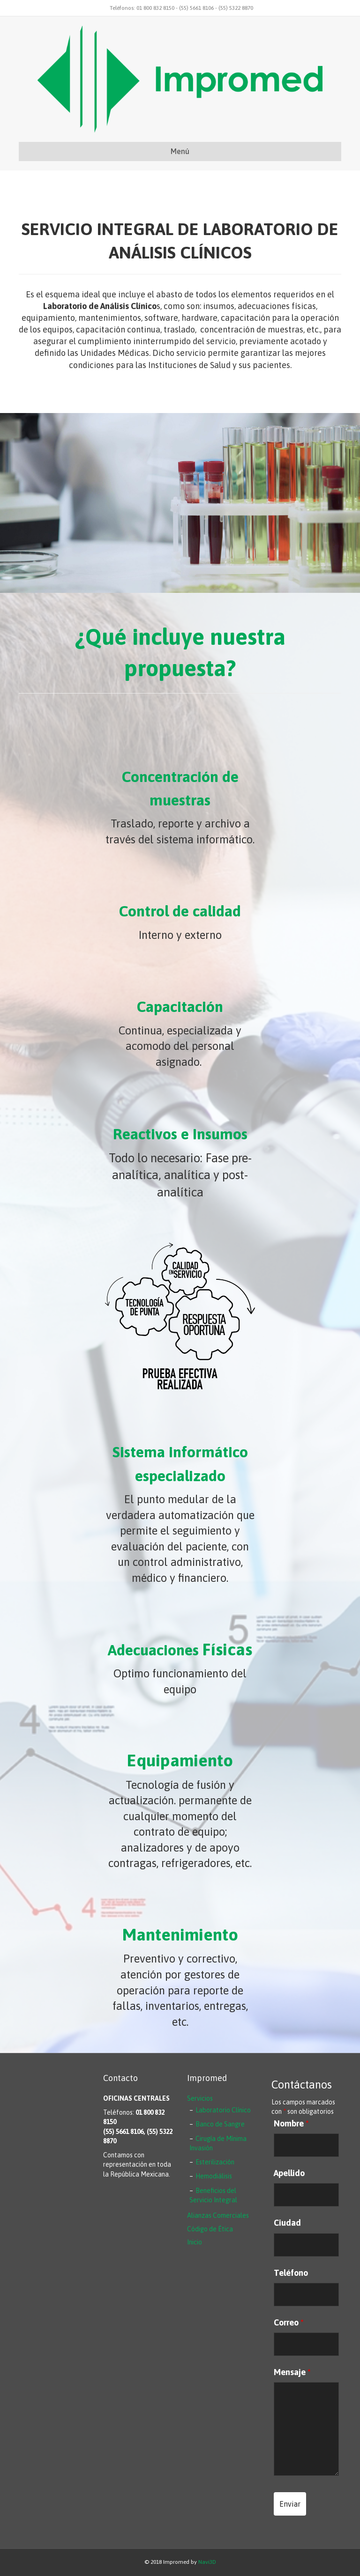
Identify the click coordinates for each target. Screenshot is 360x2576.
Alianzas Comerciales (218, 2215)
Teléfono (291, 2273)
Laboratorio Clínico (223, 2110)
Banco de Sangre (220, 2124)
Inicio (194, 2242)
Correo (289, 2322)
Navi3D (207, 2562)
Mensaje (292, 2372)
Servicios (200, 2098)
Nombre (291, 2123)
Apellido (289, 2173)
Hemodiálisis (213, 2176)
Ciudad (287, 2223)
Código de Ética (210, 2229)
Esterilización (214, 2162)
